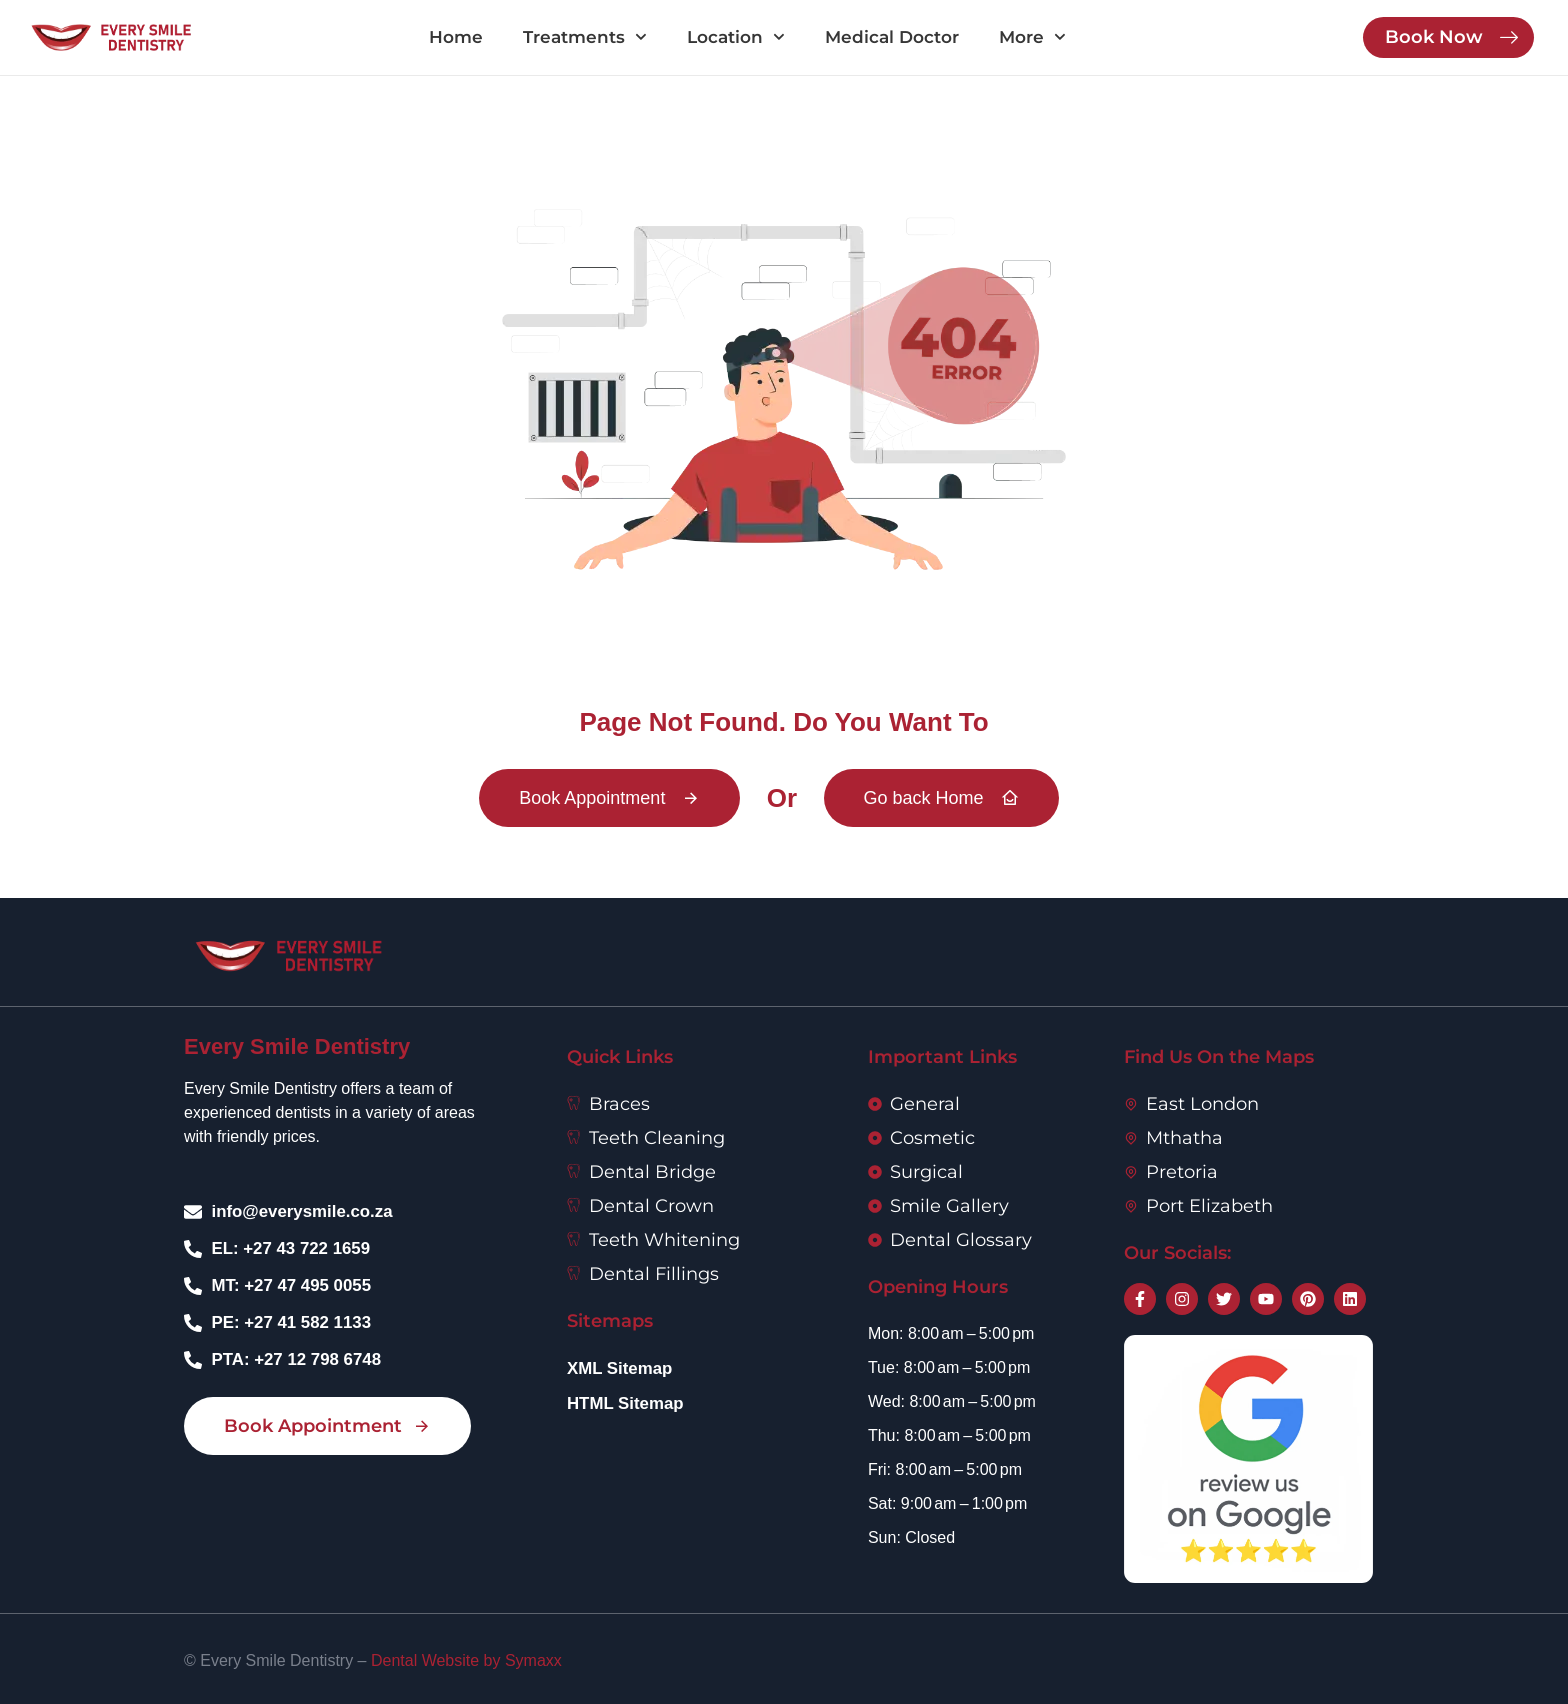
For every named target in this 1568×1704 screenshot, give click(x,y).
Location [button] (736, 37)
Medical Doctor (892, 37)
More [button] (1032, 37)
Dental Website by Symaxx (466, 1660)
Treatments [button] (585, 37)
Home (456, 37)
